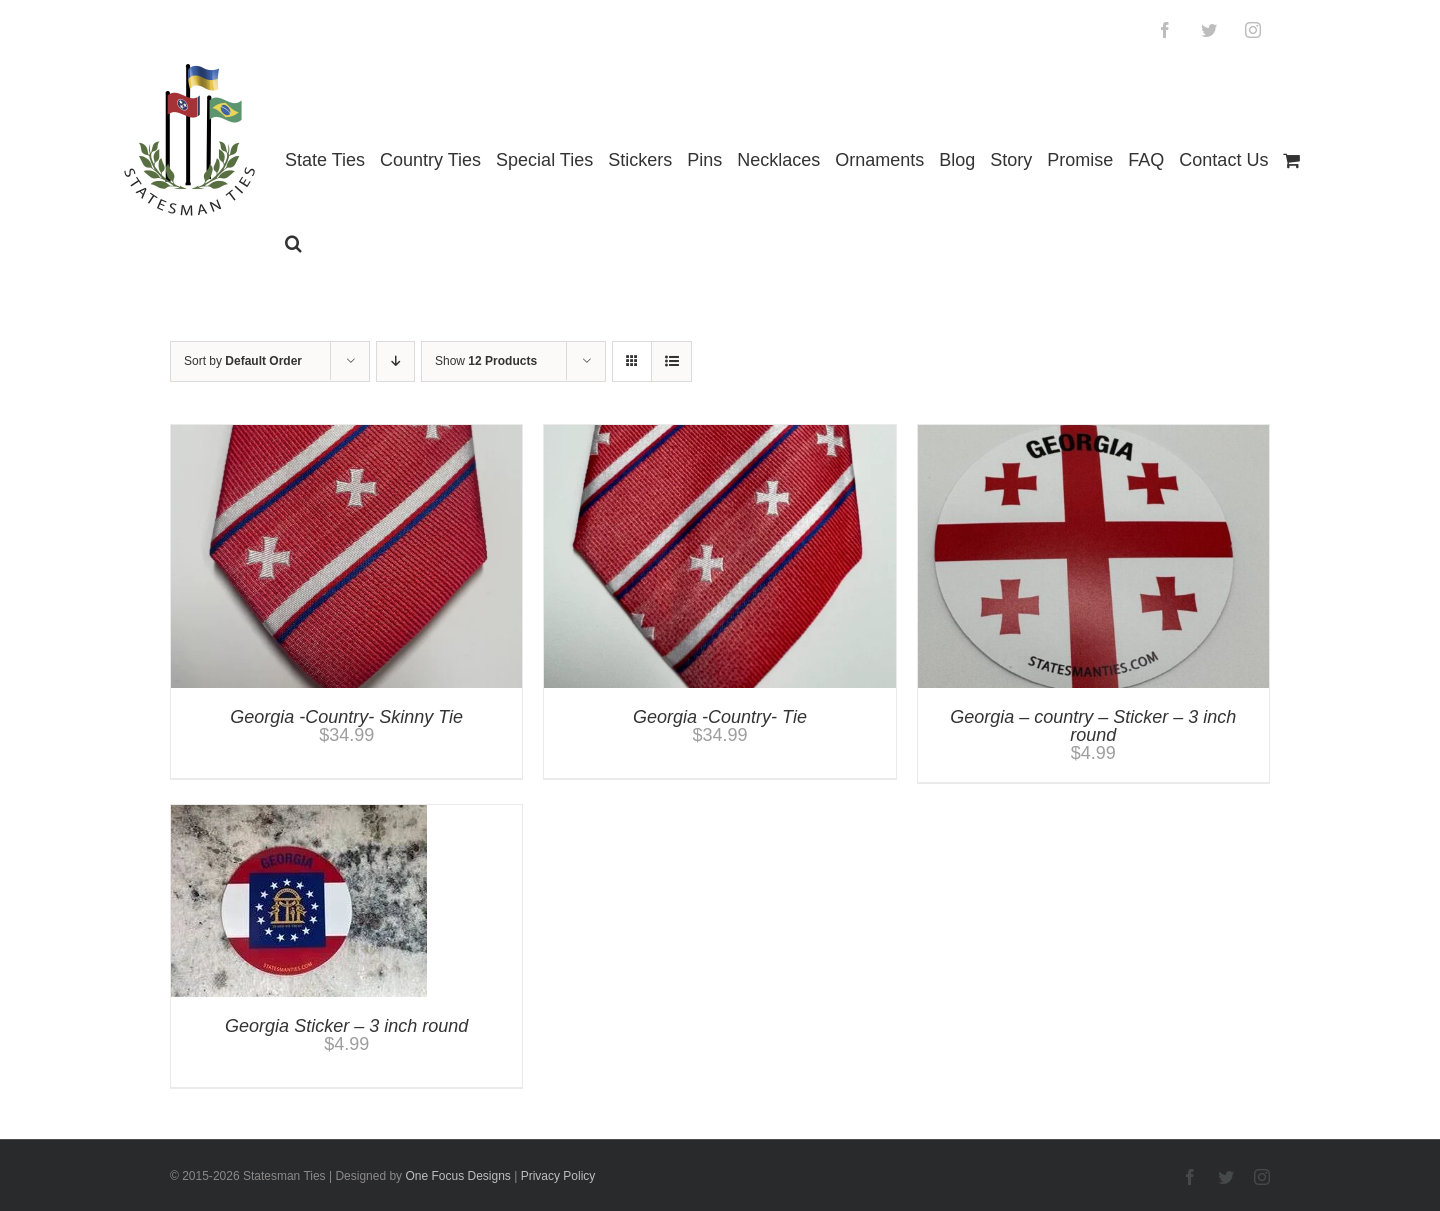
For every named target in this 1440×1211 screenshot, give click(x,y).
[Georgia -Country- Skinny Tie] (346, 434)
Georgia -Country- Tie (720, 717)
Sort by (243, 361)
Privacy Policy (558, 1176)
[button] (293, 243)
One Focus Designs (457, 1176)
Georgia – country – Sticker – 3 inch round (1093, 726)
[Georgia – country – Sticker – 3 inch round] (1093, 434)
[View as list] (671, 361)
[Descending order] (395, 361)
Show (486, 361)
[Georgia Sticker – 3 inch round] (299, 814)
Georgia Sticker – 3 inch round (346, 1026)
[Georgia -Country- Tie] (719, 434)
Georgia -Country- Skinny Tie (346, 717)
